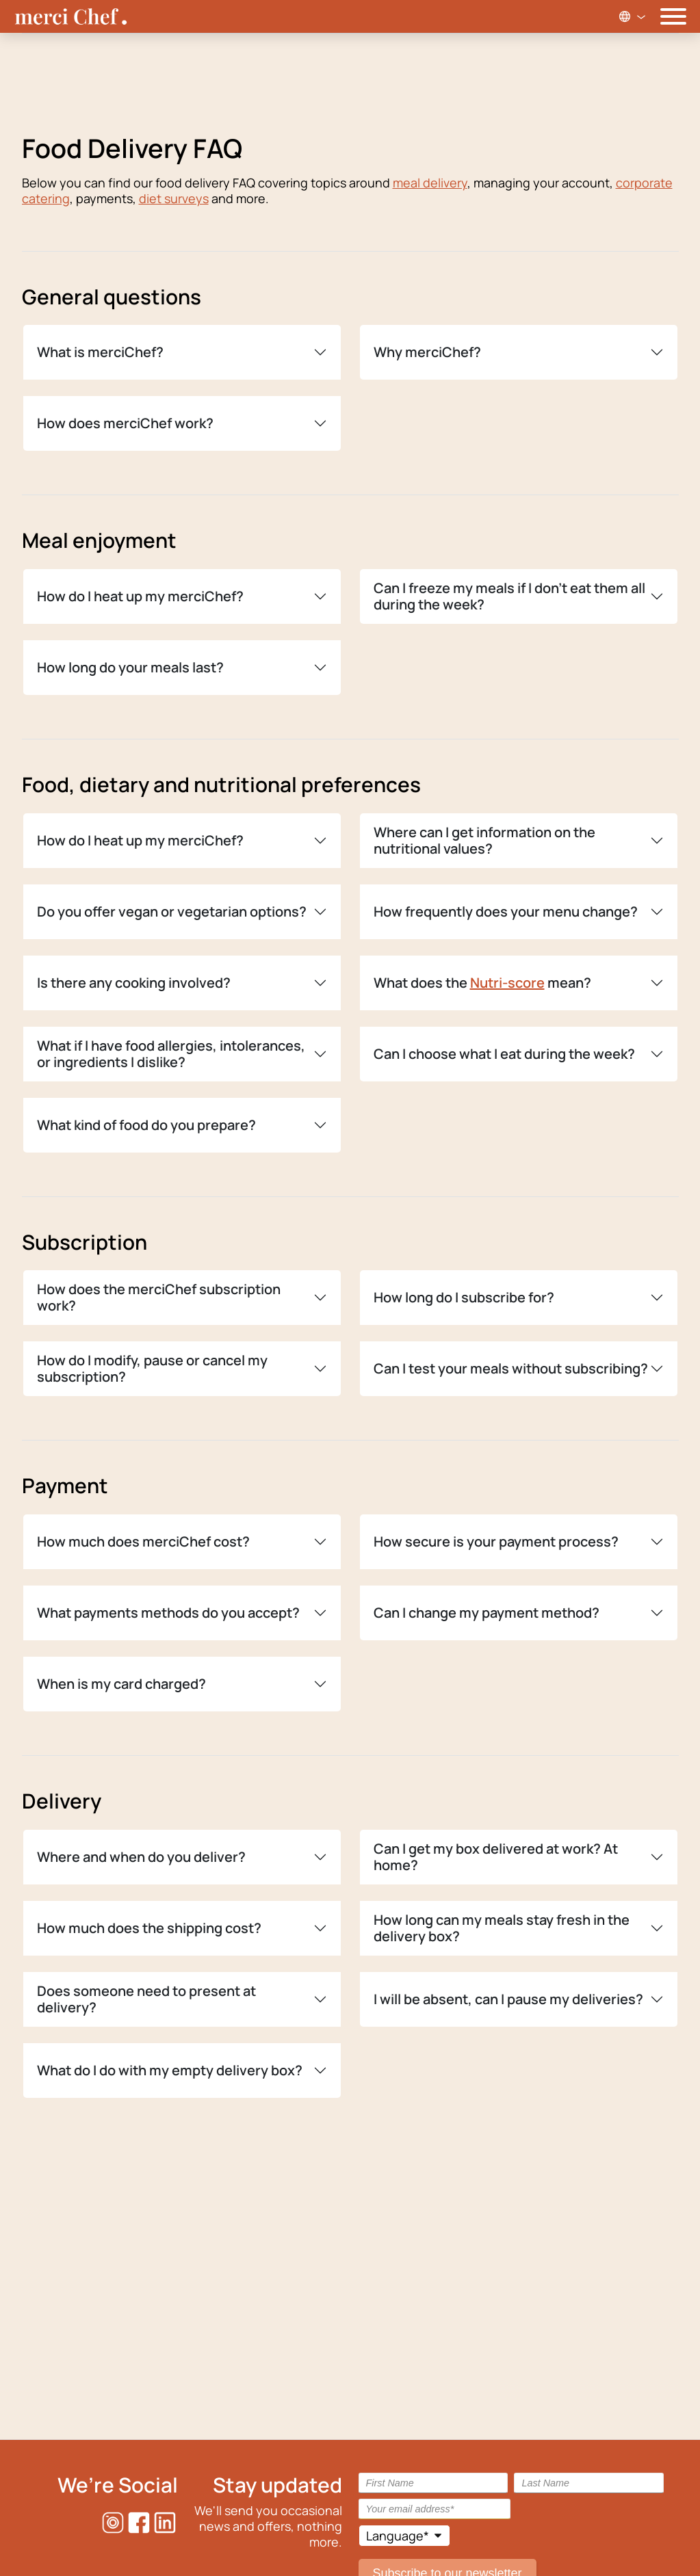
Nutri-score (507, 982)
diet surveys (174, 198)
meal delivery (430, 182)
